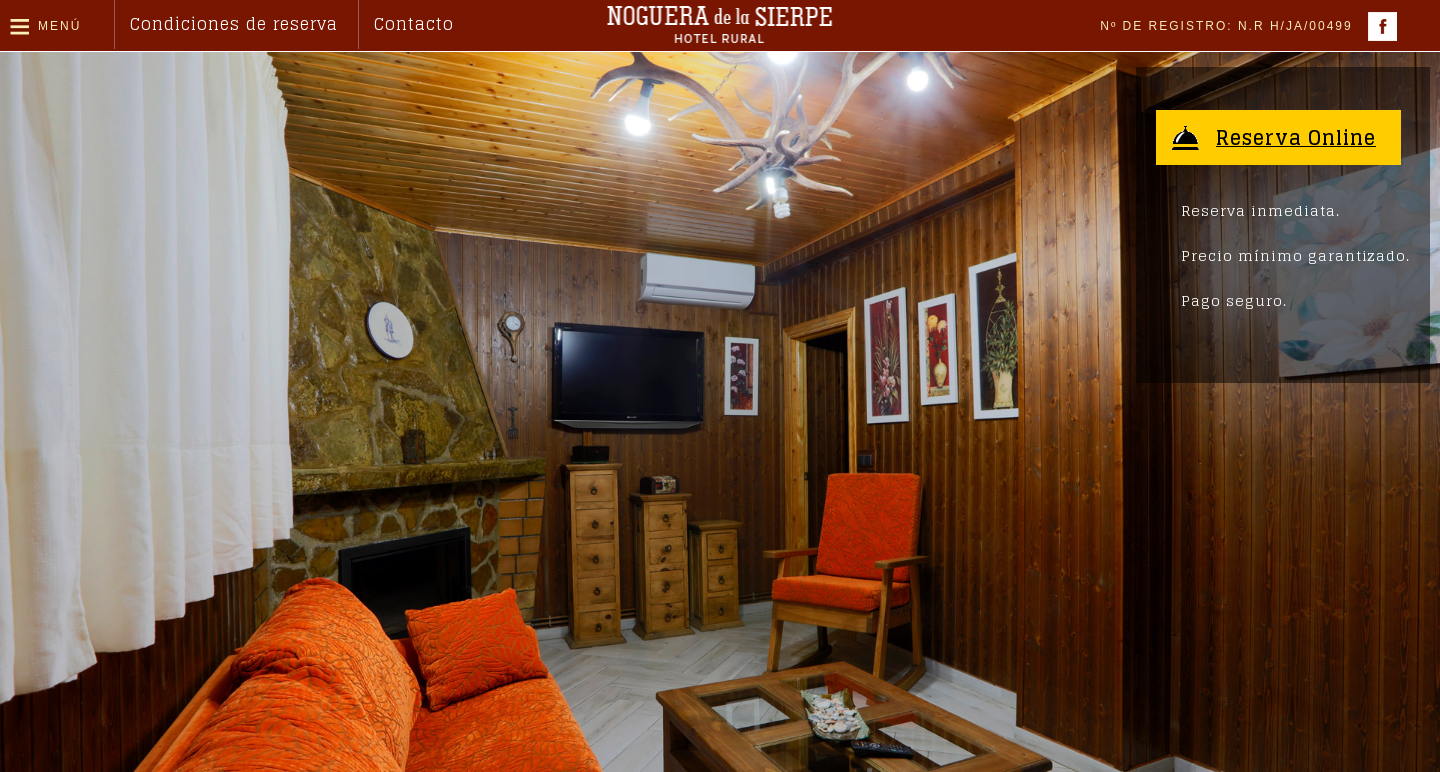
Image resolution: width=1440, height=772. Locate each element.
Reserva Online (1298, 138)
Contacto (414, 24)
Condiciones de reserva (234, 24)
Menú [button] (59, 26)
